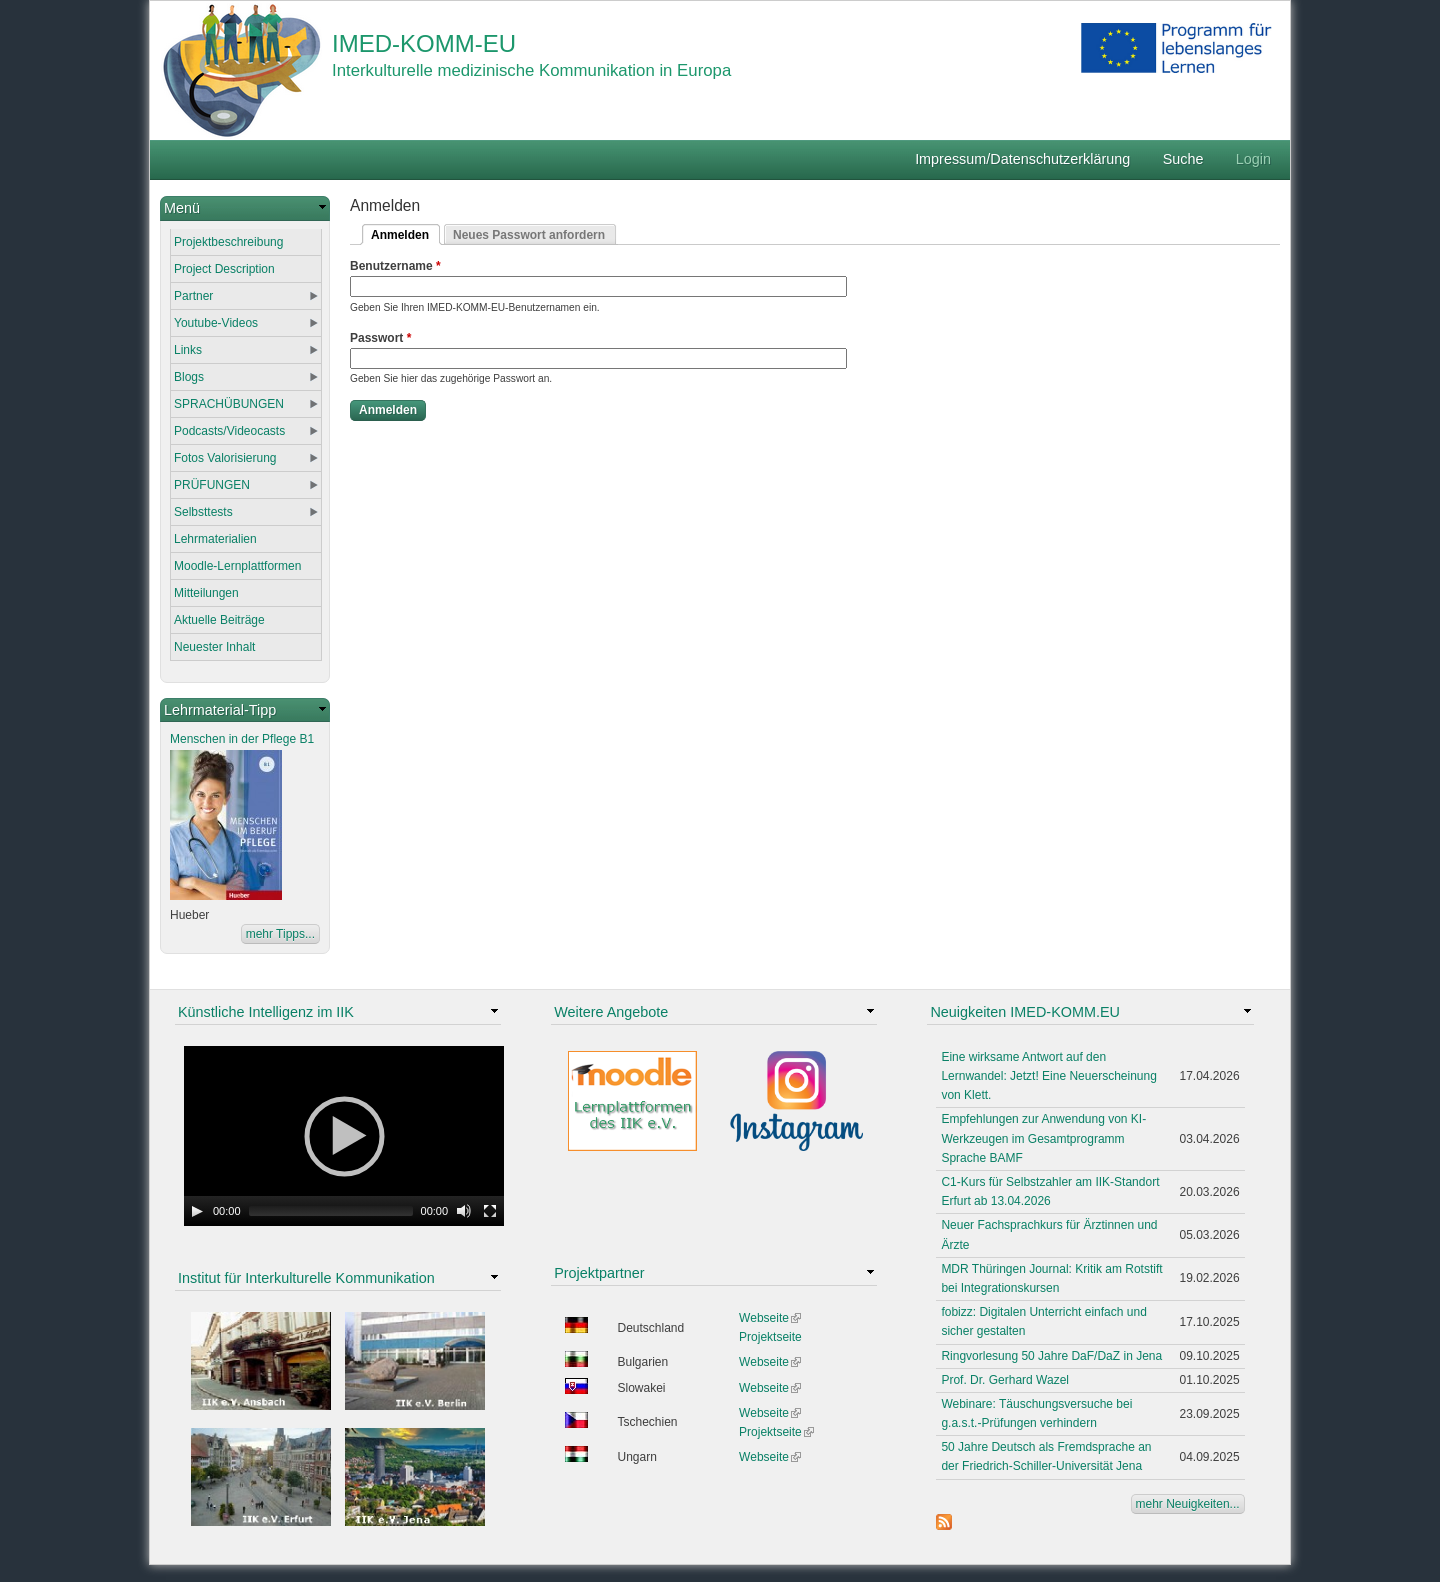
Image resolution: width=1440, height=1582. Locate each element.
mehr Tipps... (280, 934)
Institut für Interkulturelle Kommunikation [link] (306, 1278)
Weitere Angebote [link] (611, 1012)
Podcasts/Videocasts (229, 431)
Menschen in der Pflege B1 (242, 739)
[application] (344, 1136)
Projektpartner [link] (599, 1273)
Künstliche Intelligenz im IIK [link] (266, 1012)
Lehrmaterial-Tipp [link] (220, 710)
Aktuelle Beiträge (219, 620)
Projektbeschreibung (228, 242)
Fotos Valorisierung (225, 458)
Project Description (224, 269)
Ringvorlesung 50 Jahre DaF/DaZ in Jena (1051, 1356)
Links (188, 350)
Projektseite (770, 1337)
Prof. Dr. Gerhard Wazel (1005, 1380)
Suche (1183, 159)
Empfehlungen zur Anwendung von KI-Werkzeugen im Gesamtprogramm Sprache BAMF (1043, 1138)
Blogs (189, 377)
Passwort (380, 338)
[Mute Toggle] (464, 1211)
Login (1253, 159)
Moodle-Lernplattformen (237, 566)
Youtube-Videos (216, 323)
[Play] (197, 1211)
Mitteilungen (206, 593)
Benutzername (395, 266)
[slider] (331, 1211)
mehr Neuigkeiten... (1188, 1504)
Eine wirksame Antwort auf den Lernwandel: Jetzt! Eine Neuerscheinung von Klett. (1048, 1076)
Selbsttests (203, 512)
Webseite (770, 1318)
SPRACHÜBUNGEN (229, 404)
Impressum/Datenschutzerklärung (1022, 159)
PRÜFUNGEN (212, 485)
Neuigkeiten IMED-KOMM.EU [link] (1025, 1012)
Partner (193, 296)
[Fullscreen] (490, 1211)
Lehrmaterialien (215, 539)
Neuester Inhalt (214, 647)
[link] (245, 208)
